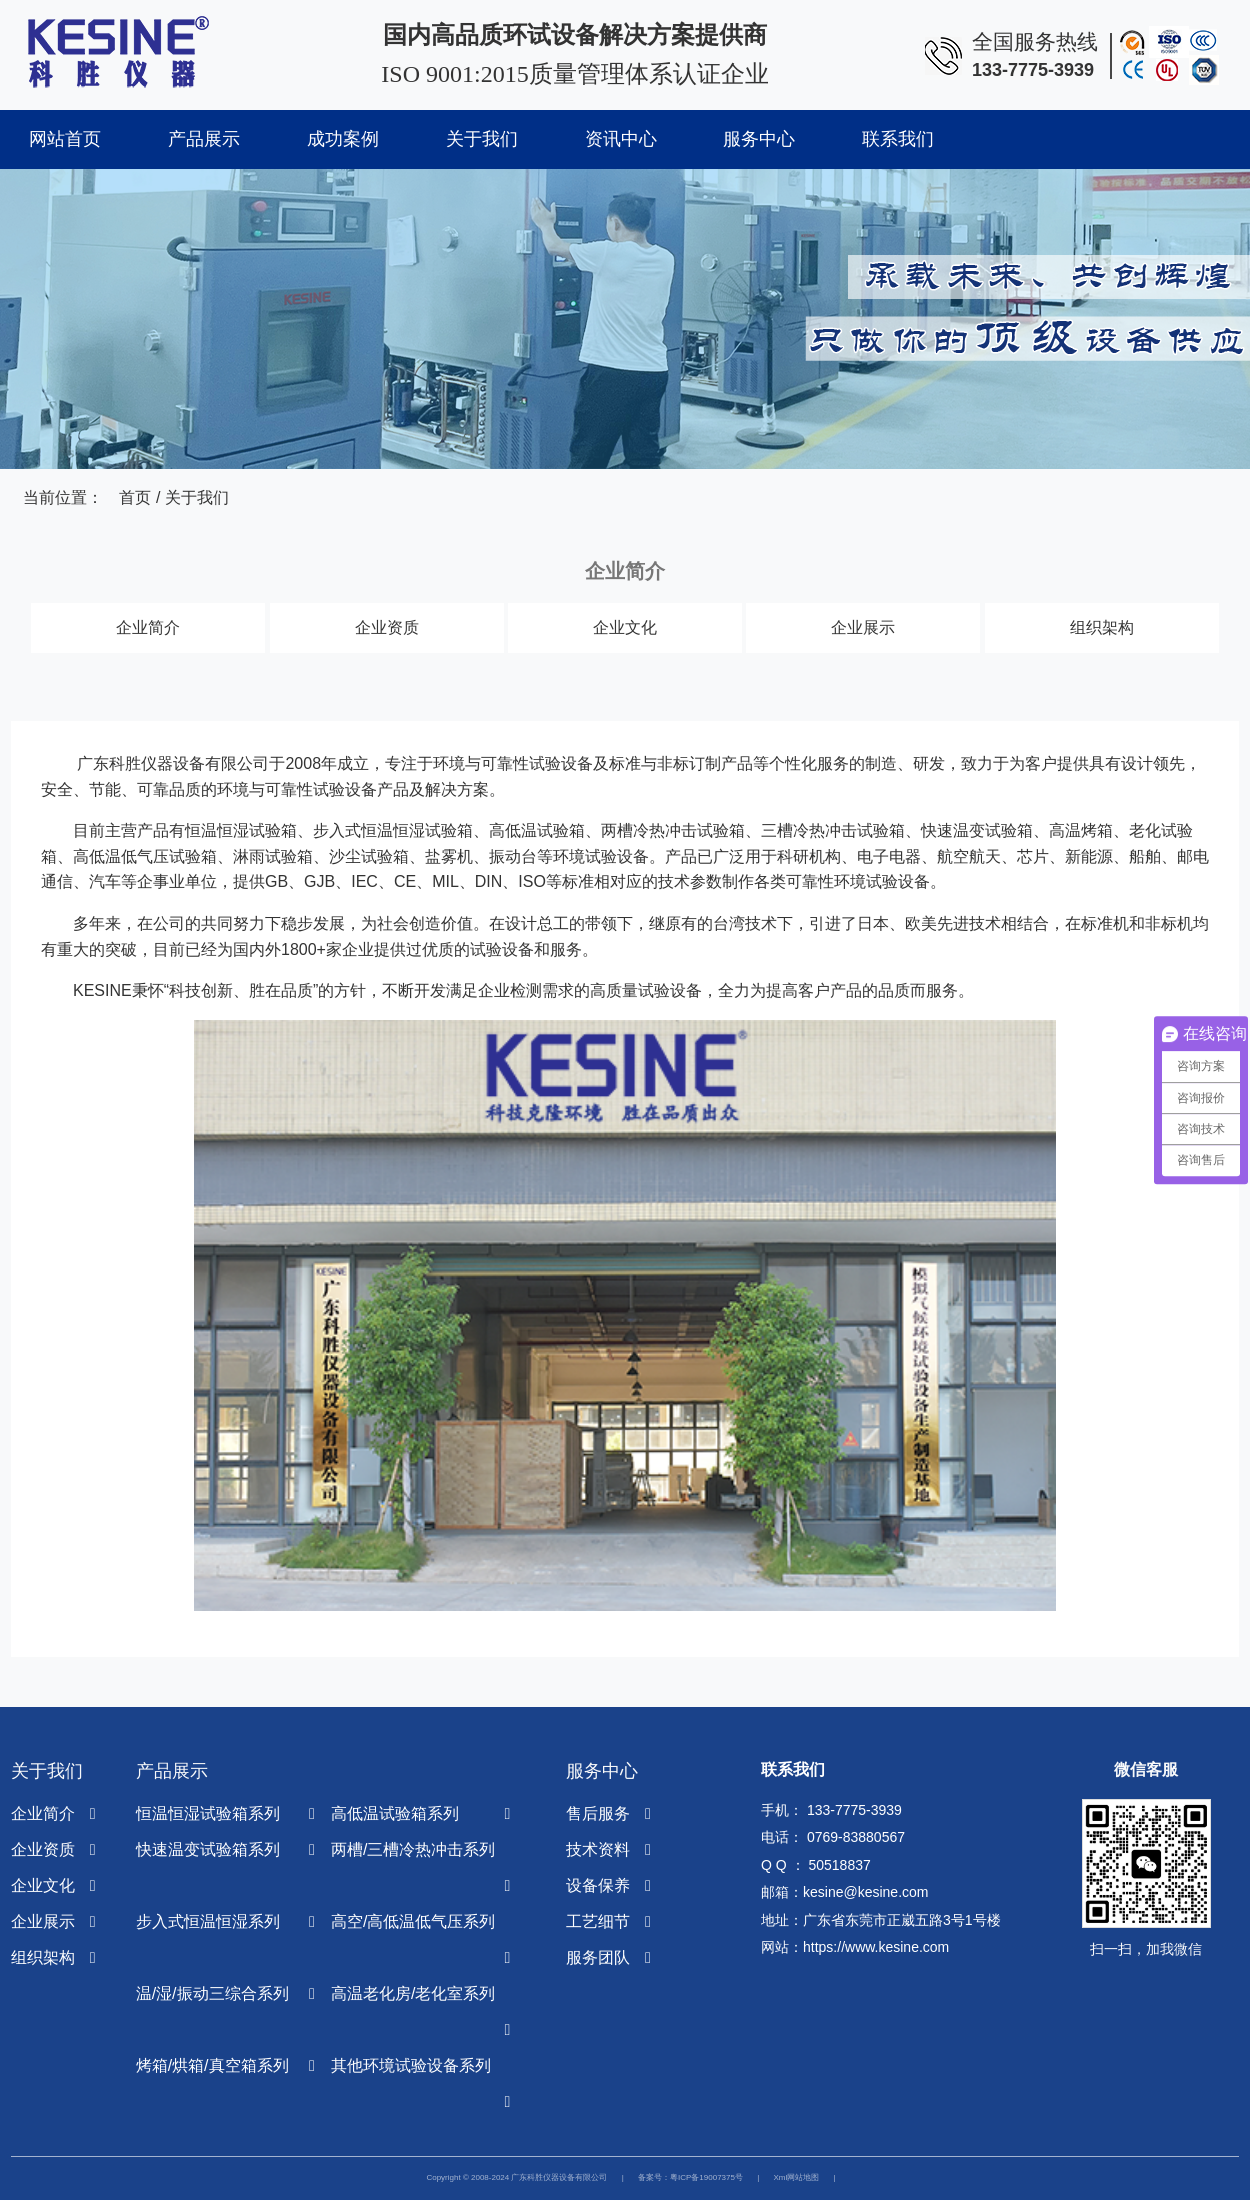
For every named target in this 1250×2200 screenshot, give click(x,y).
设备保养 (598, 1885)
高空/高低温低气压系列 (413, 1921)
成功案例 (343, 139)
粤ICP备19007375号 (706, 2177)
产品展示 (204, 139)
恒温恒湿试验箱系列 (208, 1813)
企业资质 (387, 627)
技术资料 (598, 1849)
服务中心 (759, 139)
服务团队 (598, 1957)
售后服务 (598, 1813)
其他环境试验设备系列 (411, 2065)
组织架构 (1102, 627)
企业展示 (863, 627)
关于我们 (482, 139)
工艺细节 (598, 1921)
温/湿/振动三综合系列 (212, 1993)
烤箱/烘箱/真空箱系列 (212, 2065)
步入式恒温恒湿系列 (208, 1921)
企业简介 (148, 627)
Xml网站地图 (797, 2177)
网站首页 (65, 139)
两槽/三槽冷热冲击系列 (413, 1849)
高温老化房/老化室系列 (413, 1993)
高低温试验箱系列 (395, 1813)
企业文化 (625, 627)
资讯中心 (621, 139)
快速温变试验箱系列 (208, 1849)
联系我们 (898, 139)
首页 (135, 497)
